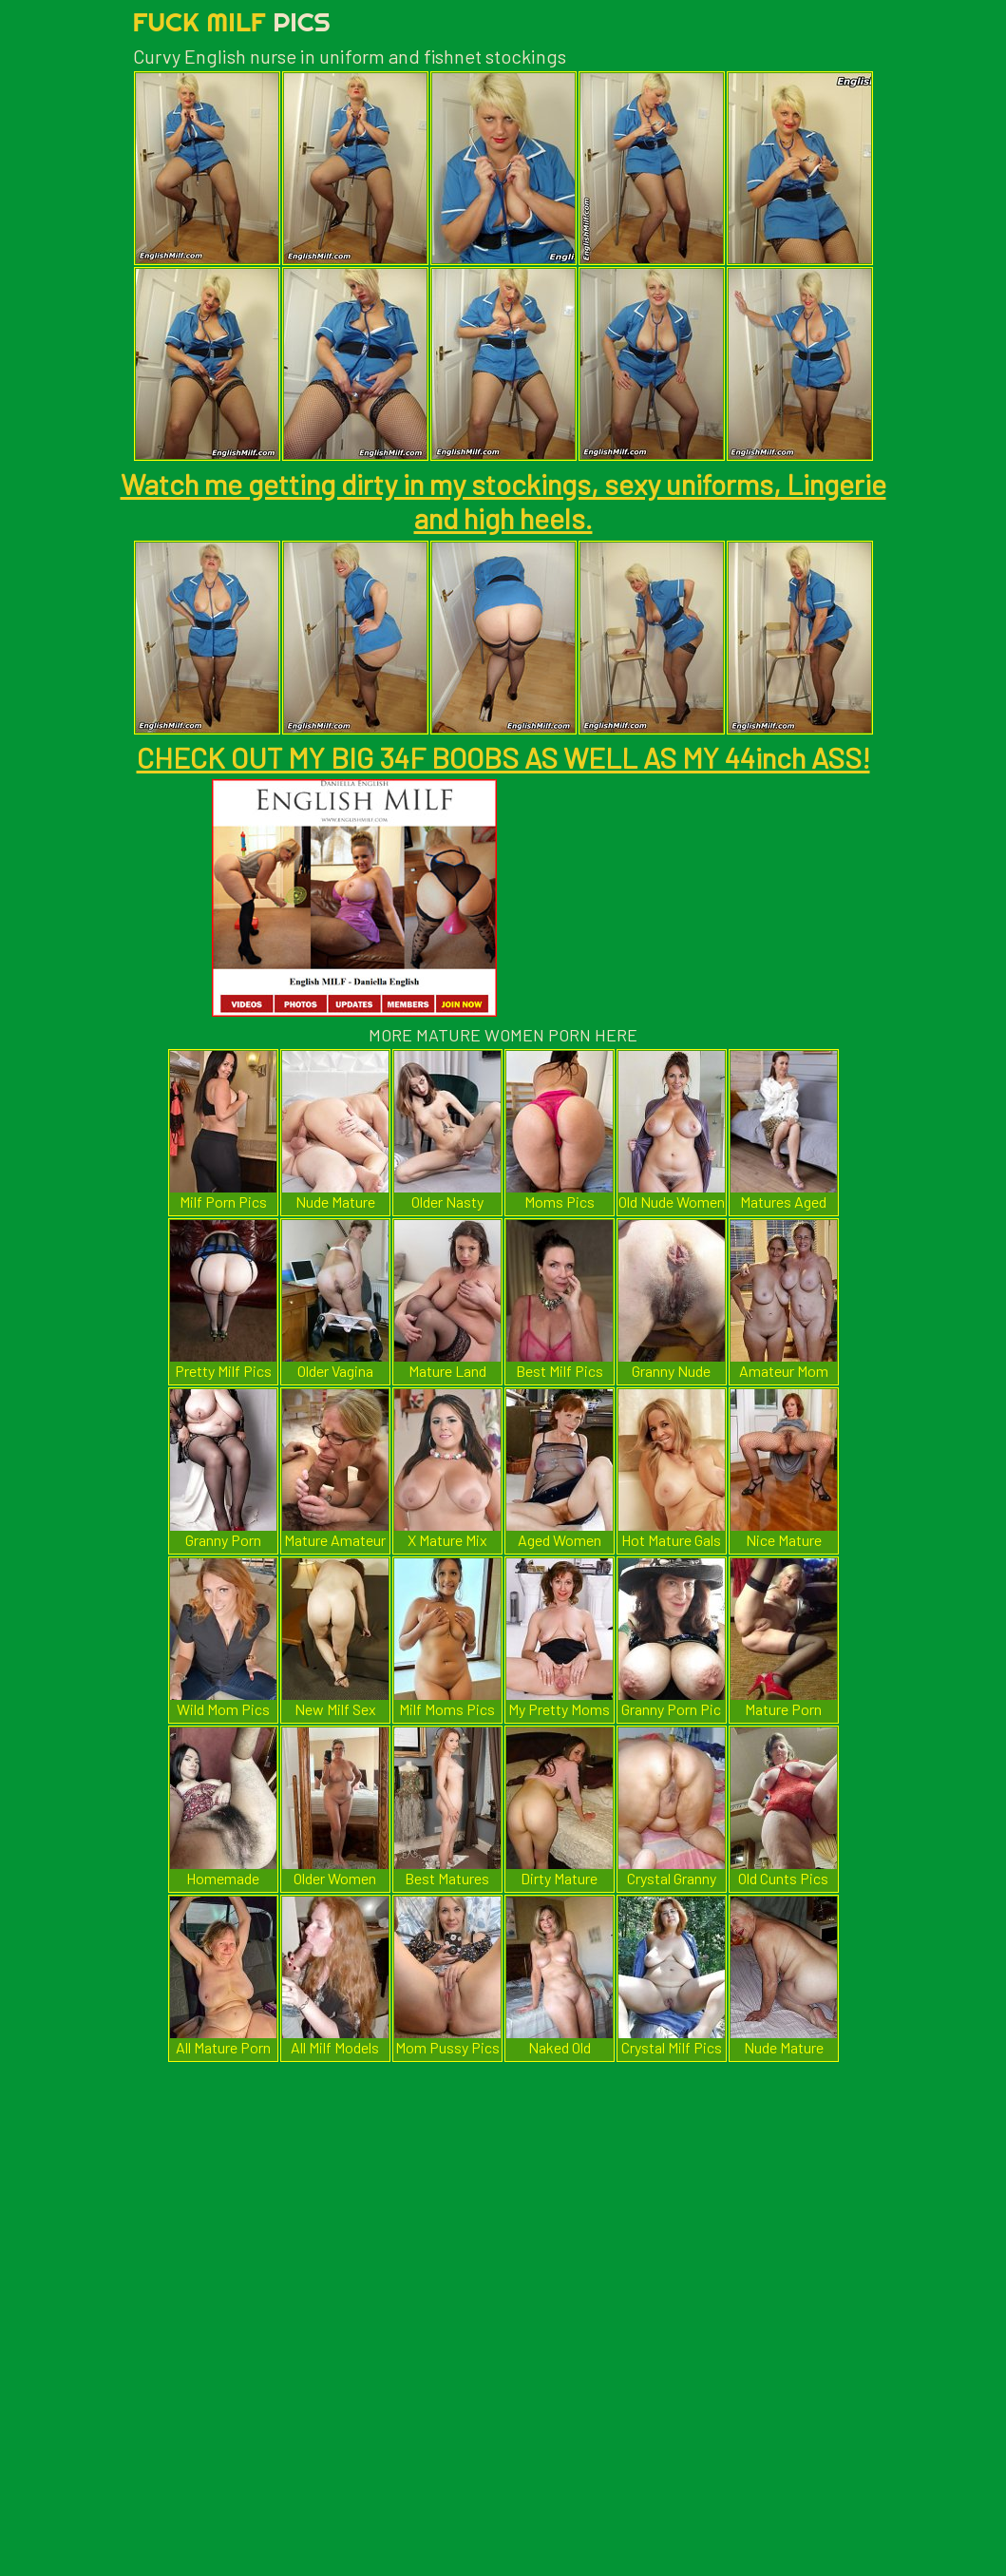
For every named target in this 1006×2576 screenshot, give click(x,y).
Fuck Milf (232, 21)
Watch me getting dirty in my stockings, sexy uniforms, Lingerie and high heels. (503, 501)
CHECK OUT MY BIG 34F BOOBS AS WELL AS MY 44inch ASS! (503, 757)
